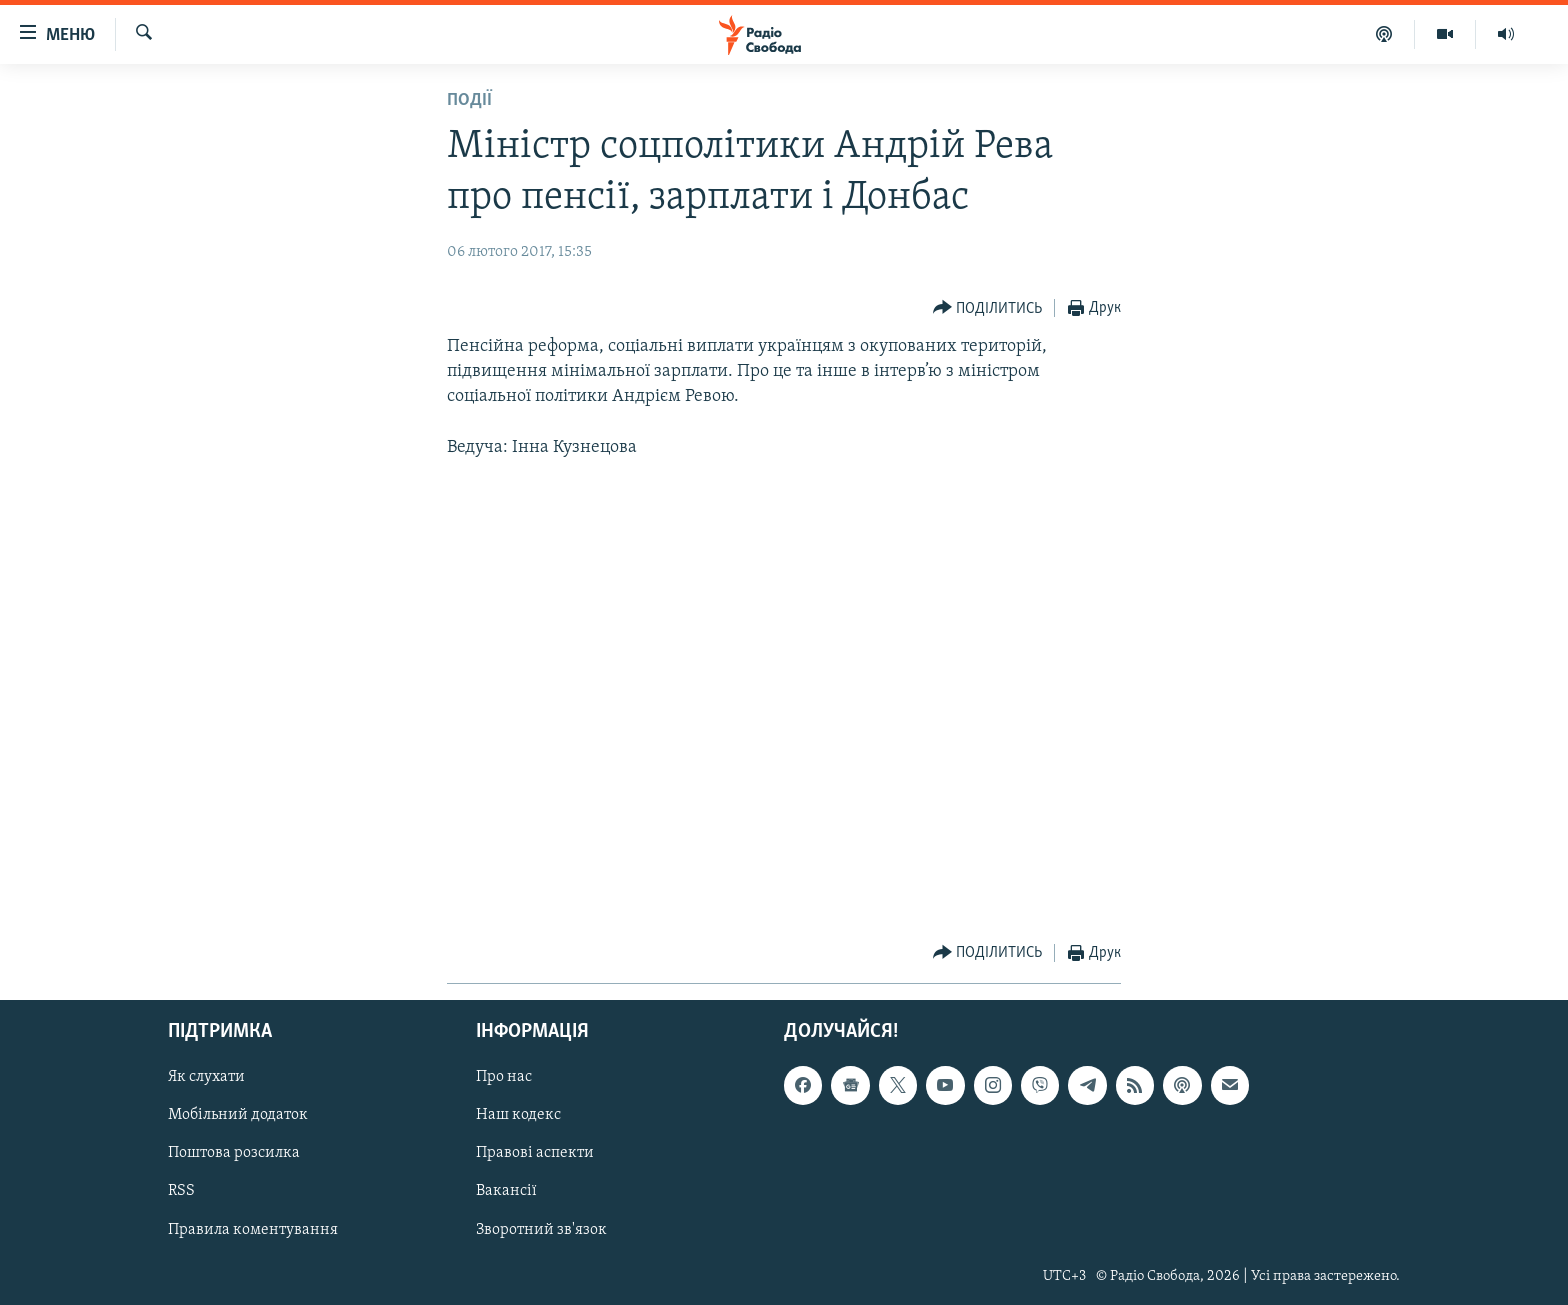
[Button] (988, 308)
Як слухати (206, 1078)
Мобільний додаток (238, 1116)
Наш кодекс (518, 1116)
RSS (181, 1192)
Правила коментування (253, 1230)
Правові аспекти (535, 1154)
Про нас (504, 1078)
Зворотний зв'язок (541, 1230)
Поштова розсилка (234, 1154)
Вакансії (506, 1192)
